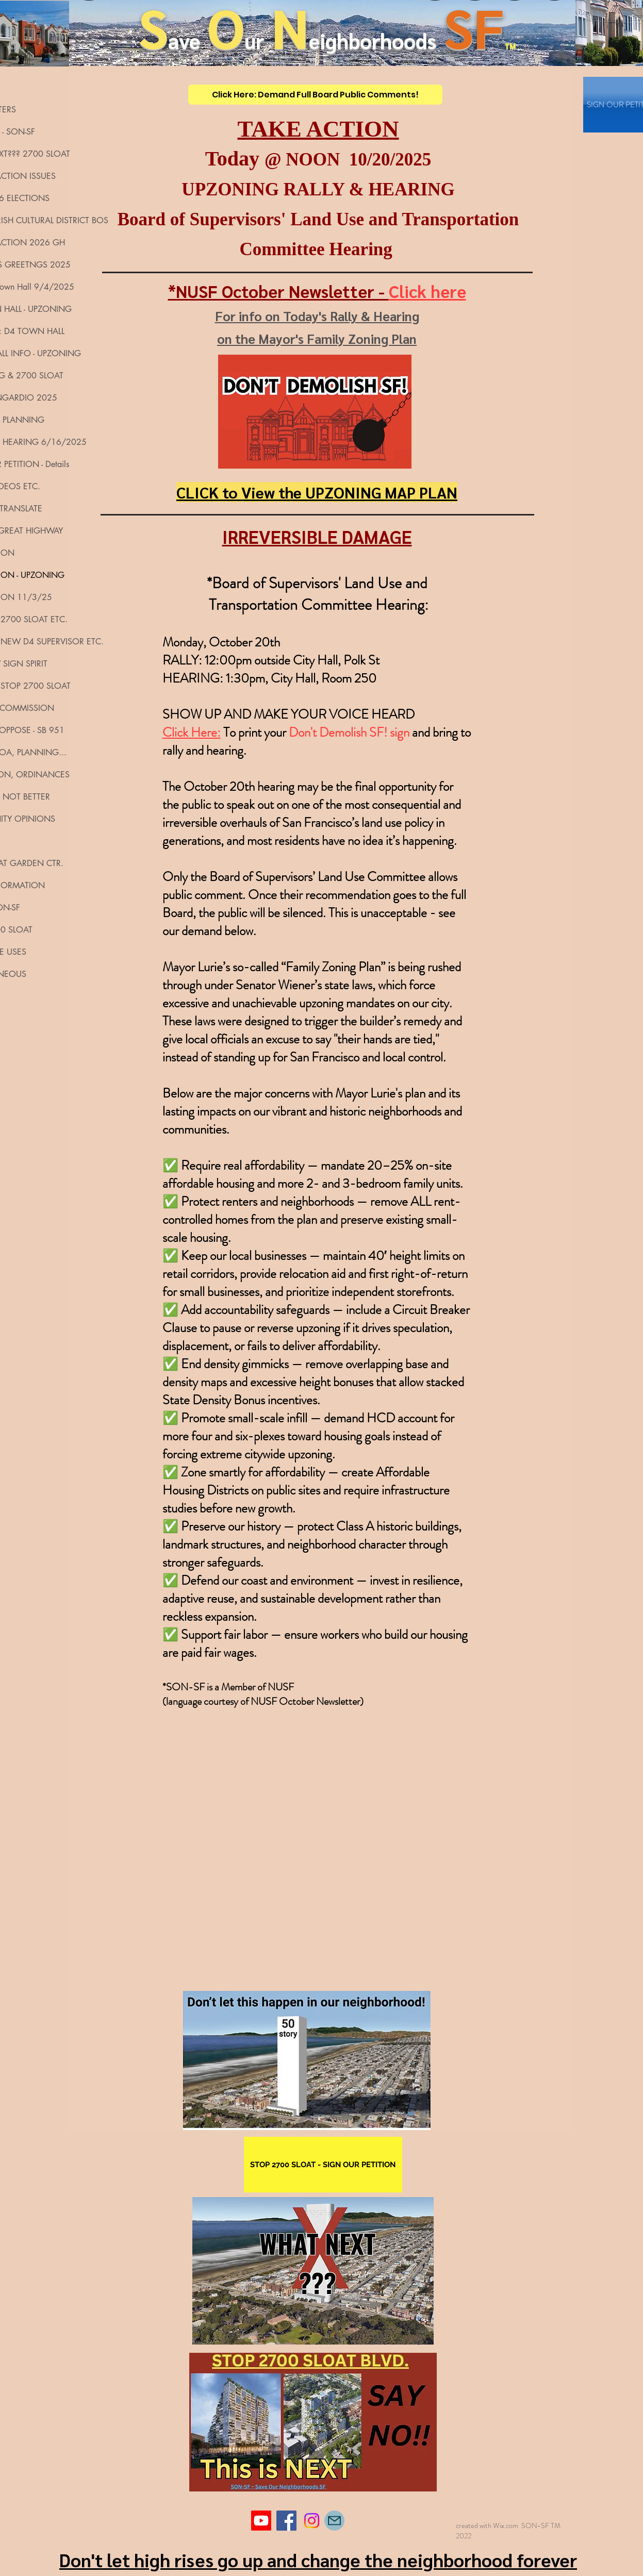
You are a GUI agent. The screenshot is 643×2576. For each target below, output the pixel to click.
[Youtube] (261, 2521)
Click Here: (191, 732)
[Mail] (334, 2521)
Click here (427, 291)
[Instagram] (312, 2521)
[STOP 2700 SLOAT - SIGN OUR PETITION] (323, 2164)
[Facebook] (286, 2521)
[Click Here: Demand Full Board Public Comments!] (315, 95)
